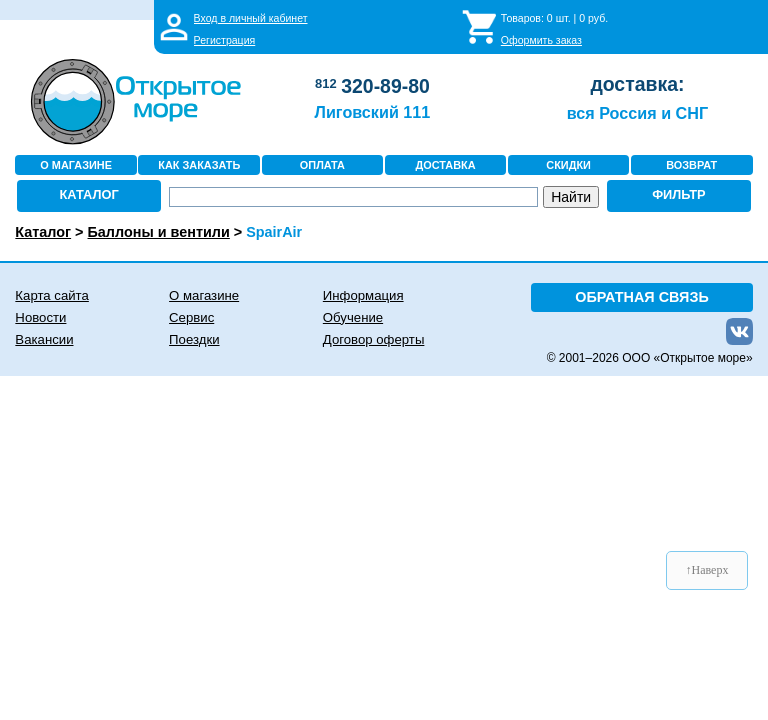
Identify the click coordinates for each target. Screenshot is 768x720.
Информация (363, 295)
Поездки (194, 339)
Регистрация (225, 40)
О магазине (204, 295)
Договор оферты (374, 339)
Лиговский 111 (373, 112)
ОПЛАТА (322, 165)
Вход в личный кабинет (251, 18)
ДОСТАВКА (445, 165)
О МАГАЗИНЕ (76, 165)
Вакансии (44, 339)
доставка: (637, 84)
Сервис (191, 317)
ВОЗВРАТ (691, 165)
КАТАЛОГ (89, 194)
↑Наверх (707, 570)
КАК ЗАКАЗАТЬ (199, 165)
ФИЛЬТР (679, 194)
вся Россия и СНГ (637, 113)
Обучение (353, 317)
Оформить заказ (541, 40)
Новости (40, 317)
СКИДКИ (568, 165)
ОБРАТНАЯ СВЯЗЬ (642, 297)
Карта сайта (51, 295)
